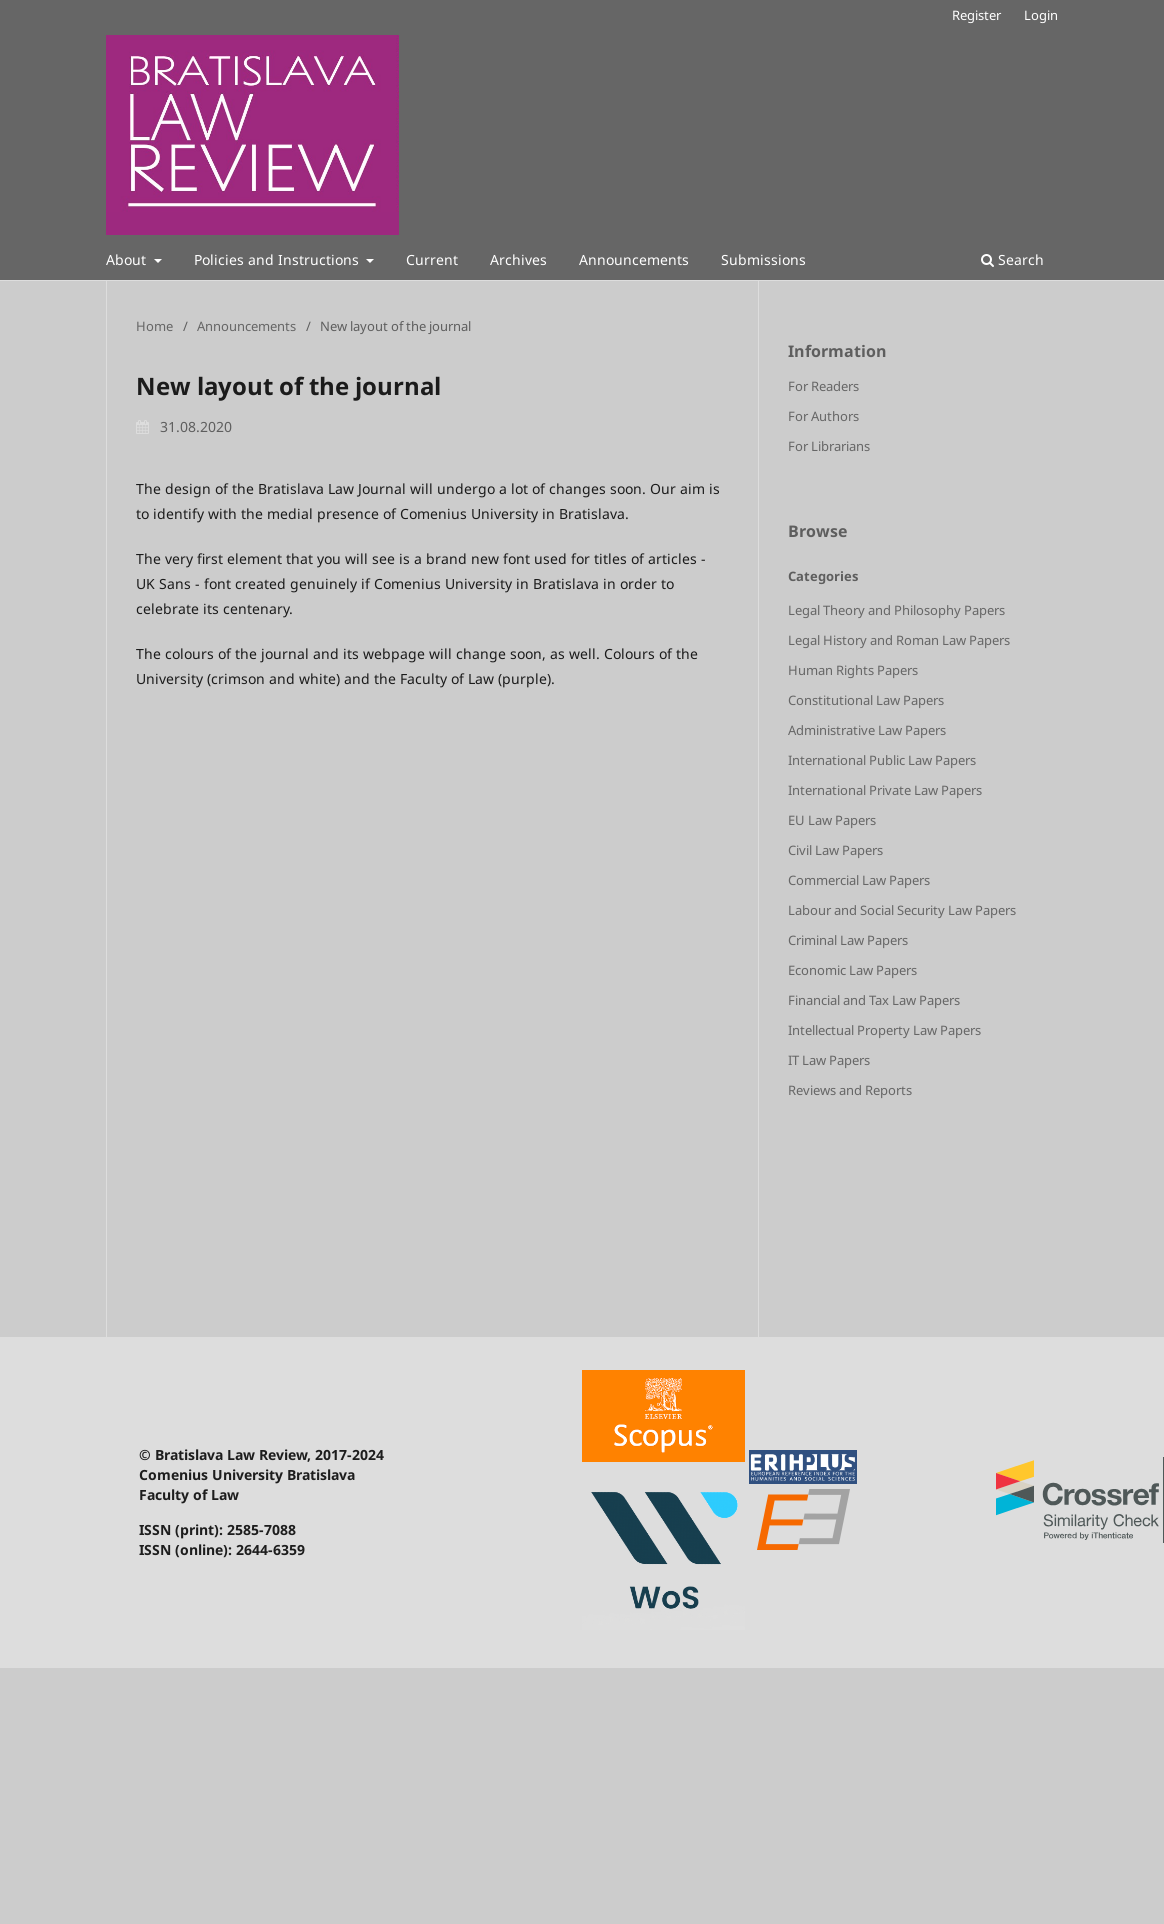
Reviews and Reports (850, 1090)
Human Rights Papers (853, 670)
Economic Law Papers (852, 970)
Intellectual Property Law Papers (884, 1030)
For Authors (823, 416)
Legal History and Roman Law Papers (899, 640)
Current (432, 259)
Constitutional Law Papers (866, 700)
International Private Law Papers (885, 790)
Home (154, 326)
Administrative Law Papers (867, 730)
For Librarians (829, 446)
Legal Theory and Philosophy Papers (896, 610)
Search (1012, 259)
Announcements (634, 259)
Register (976, 15)
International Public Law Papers (882, 760)
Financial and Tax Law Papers (874, 1000)
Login (1041, 15)
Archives (518, 259)
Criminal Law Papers (848, 940)
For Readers (823, 386)
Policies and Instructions (278, 259)
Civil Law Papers (835, 850)
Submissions (763, 259)
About (128, 259)
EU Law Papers (832, 820)
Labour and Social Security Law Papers (902, 910)
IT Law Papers (829, 1060)
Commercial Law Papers (859, 880)
